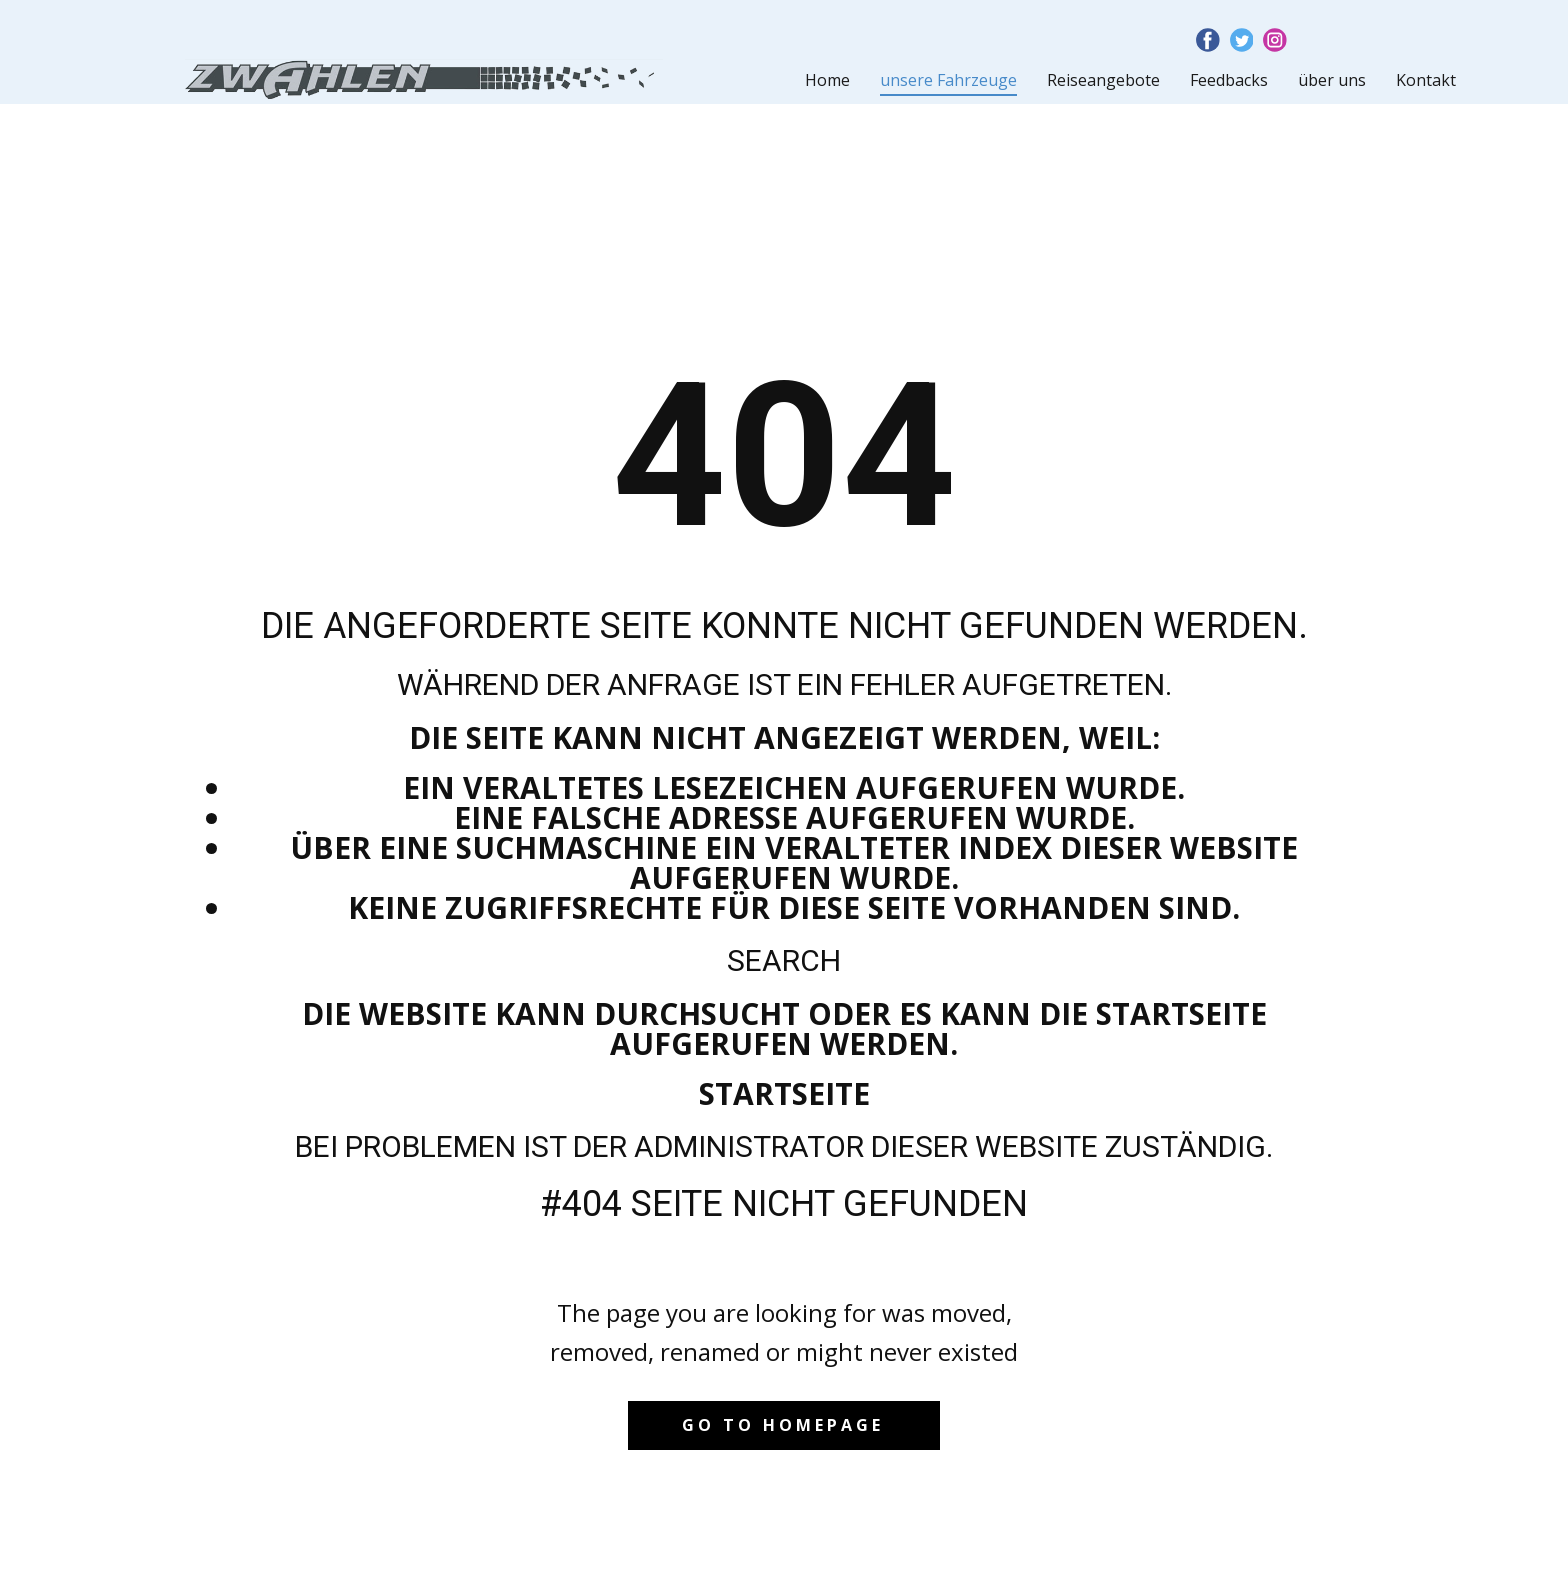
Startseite (784, 1093)
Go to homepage (783, 1425)
